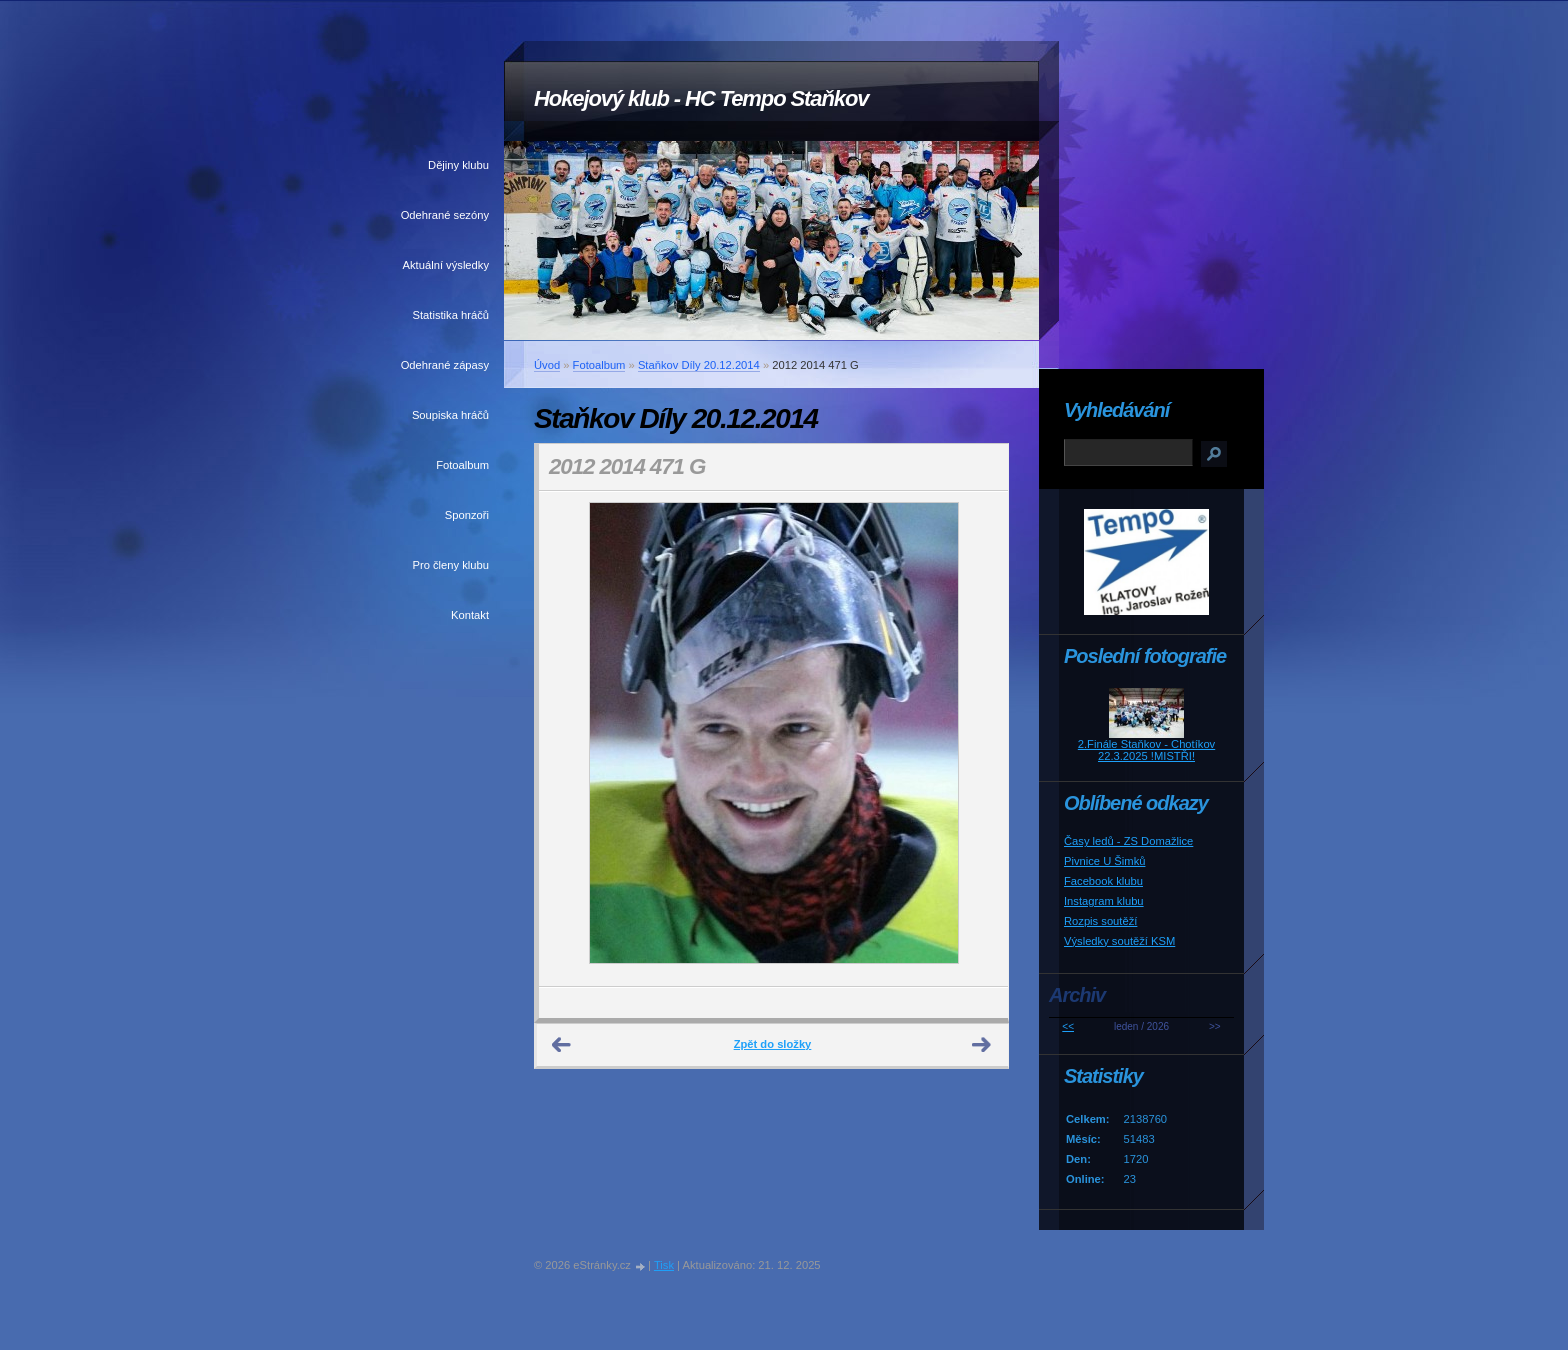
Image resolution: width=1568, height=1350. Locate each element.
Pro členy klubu (451, 565)
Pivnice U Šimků (1104, 861)
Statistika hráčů (451, 315)
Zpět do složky (773, 1044)
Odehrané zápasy (445, 365)
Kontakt (470, 615)
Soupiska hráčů (450, 415)
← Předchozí (562, 1045)
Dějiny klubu (458, 165)
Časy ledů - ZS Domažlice (1128, 841)
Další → (982, 1045)
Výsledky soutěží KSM (1119, 941)
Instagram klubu (1104, 901)
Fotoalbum (462, 465)
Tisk (664, 1265)
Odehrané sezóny (445, 215)
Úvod (547, 365)
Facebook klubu (1103, 881)
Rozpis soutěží (1100, 921)
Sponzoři (467, 515)
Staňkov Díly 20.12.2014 (699, 365)
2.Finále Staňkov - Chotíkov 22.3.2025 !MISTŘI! (1146, 750)
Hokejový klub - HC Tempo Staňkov (701, 98)
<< (1068, 1026)
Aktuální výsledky (446, 265)
